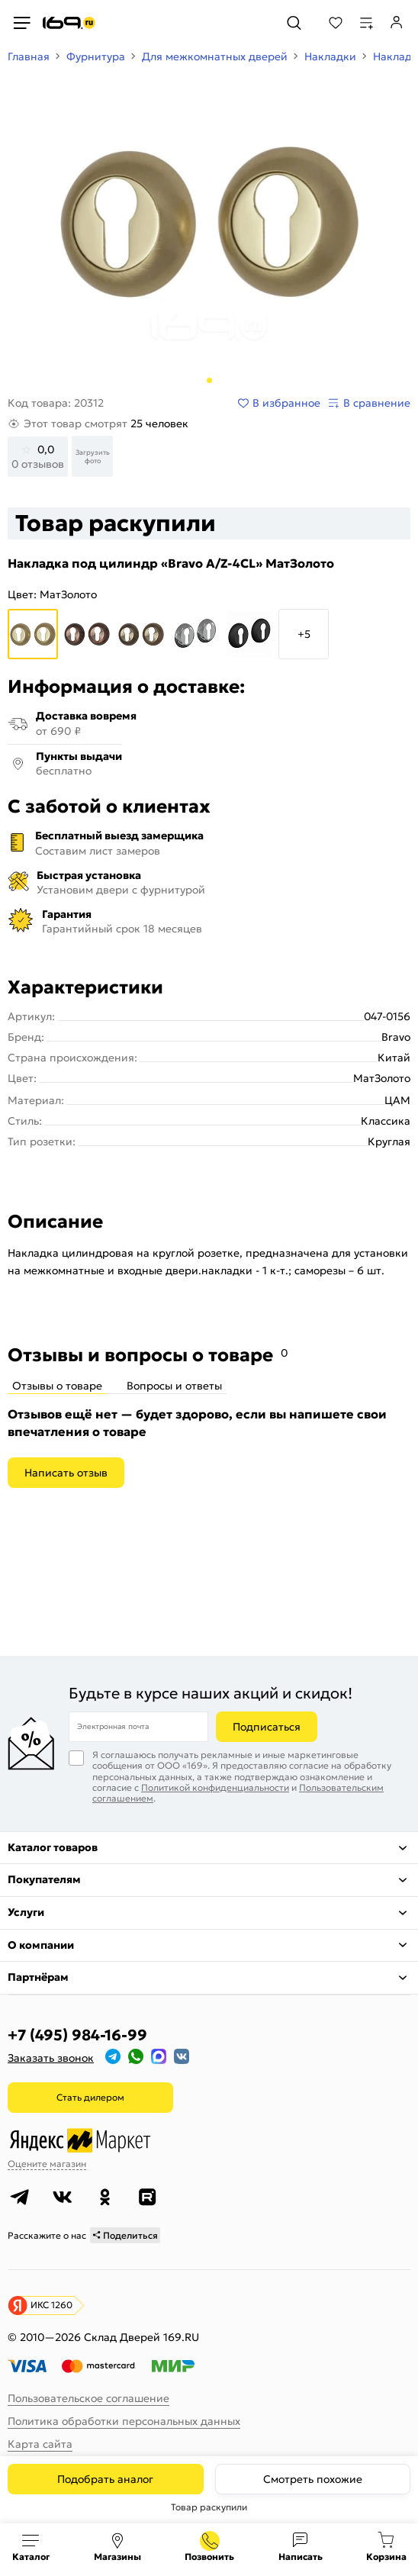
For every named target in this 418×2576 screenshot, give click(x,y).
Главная (29, 56)
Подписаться (267, 1727)
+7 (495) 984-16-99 (77, 2035)
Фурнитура (95, 56)
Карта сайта (40, 2444)
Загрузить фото (93, 456)
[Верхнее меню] (21, 23)
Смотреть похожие (312, 2479)
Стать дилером (90, 2097)
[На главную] (69, 23)
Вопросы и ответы (174, 1386)
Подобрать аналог (105, 2479)
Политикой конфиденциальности (215, 1787)
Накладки (330, 56)
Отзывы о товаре (57, 1386)
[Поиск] (294, 23)
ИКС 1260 (51, 2304)
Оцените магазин (47, 2163)
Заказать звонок (51, 2058)
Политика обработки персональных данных (124, 2421)
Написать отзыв (66, 1473)
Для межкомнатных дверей (215, 56)
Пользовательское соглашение (88, 2398)
